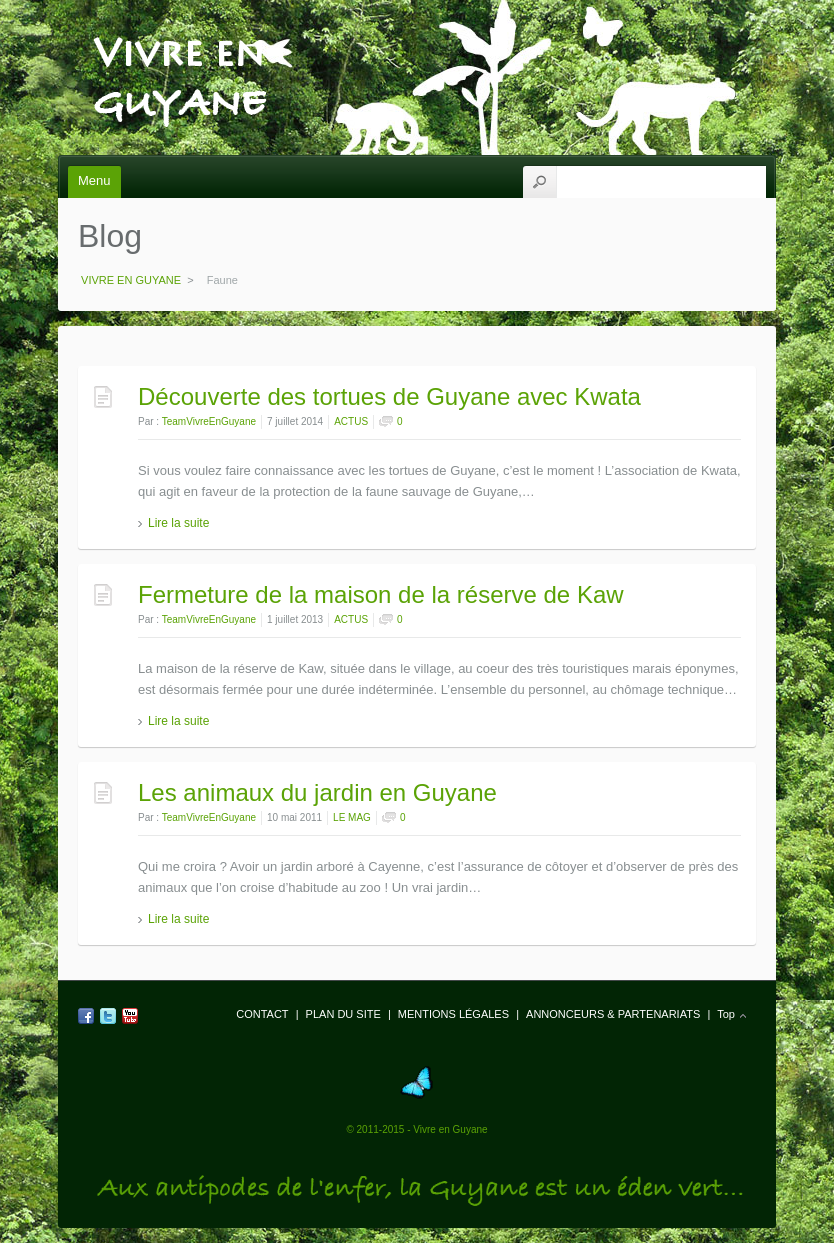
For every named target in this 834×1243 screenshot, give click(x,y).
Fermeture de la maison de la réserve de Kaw (381, 594)
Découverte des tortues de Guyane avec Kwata (389, 396)
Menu (94, 180)
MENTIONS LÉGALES (453, 1014)
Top (726, 1014)
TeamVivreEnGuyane (209, 421)
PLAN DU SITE (343, 1014)
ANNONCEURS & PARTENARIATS (613, 1014)
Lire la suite (178, 523)
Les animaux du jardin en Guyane (317, 792)
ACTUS (351, 421)
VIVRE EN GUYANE (179, 41)
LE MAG (352, 817)
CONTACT (262, 1014)
